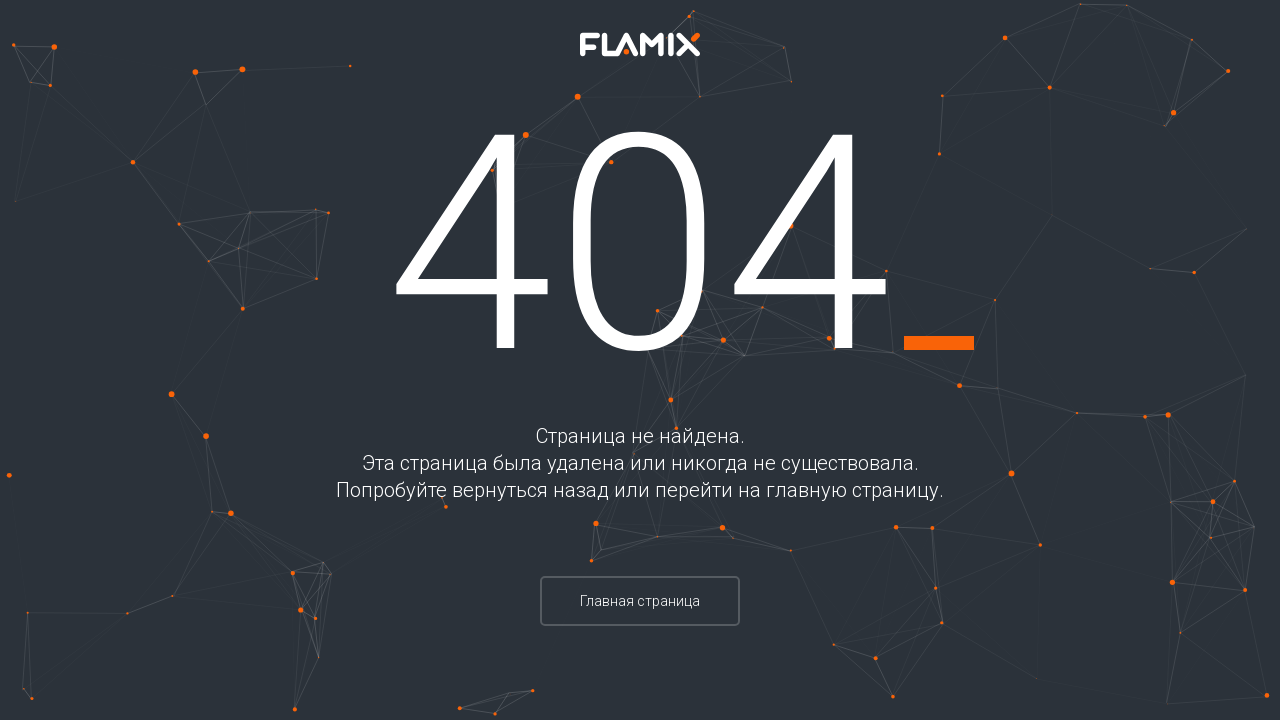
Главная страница (640, 601)
